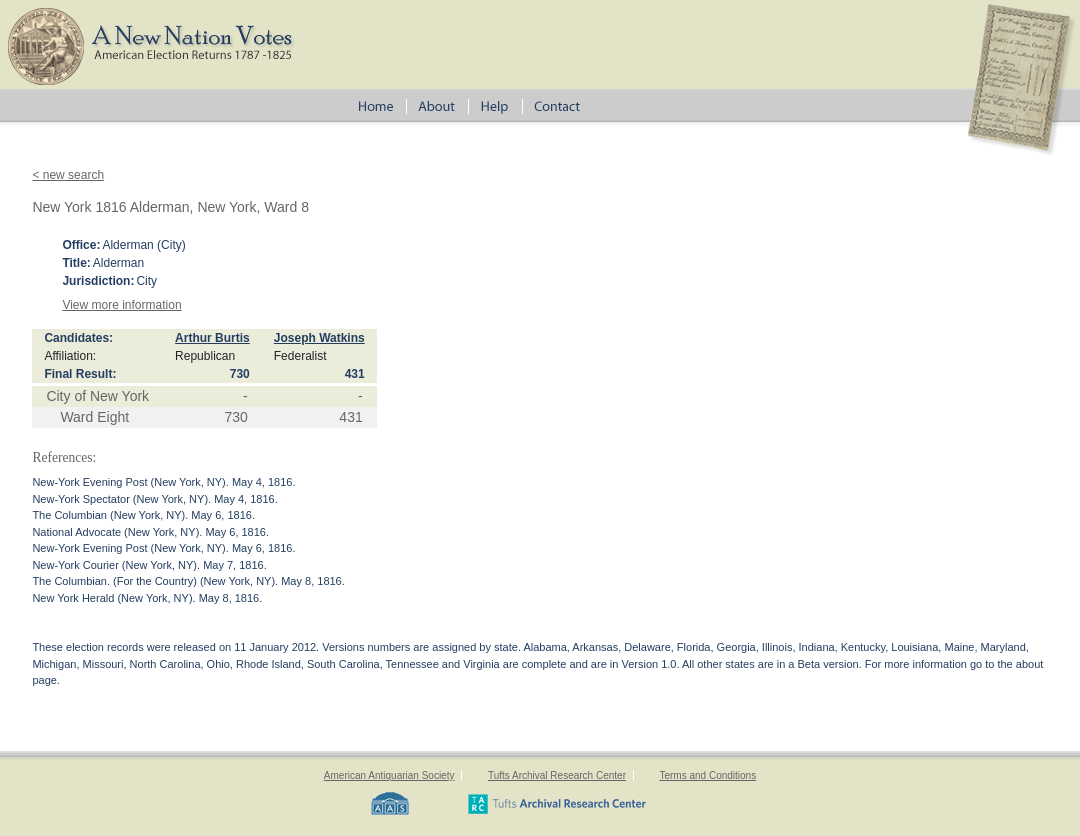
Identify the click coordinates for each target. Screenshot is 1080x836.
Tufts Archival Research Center (557, 775)
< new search (68, 175)
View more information (121, 305)
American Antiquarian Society (389, 775)
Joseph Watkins (319, 338)
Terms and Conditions (707, 775)
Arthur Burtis (212, 338)
